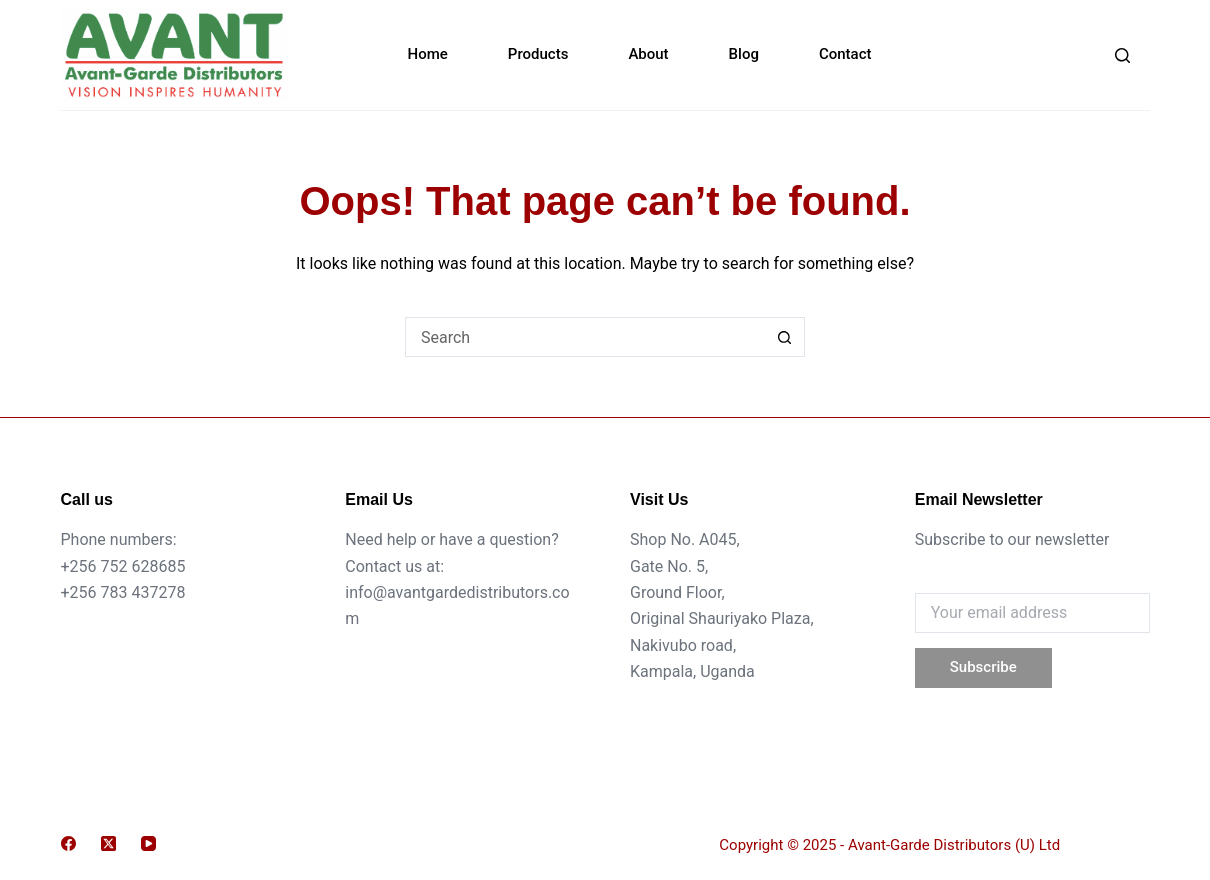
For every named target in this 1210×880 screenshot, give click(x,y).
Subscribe (983, 667)
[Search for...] (585, 337)
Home (428, 54)
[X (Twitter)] (108, 843)
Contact (845, 54)
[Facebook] (68, 843)
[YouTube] (148, 843)
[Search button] (785, 337)
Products (538, 54)
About (648, 54)
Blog (744, 54)
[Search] (1122, 55)
